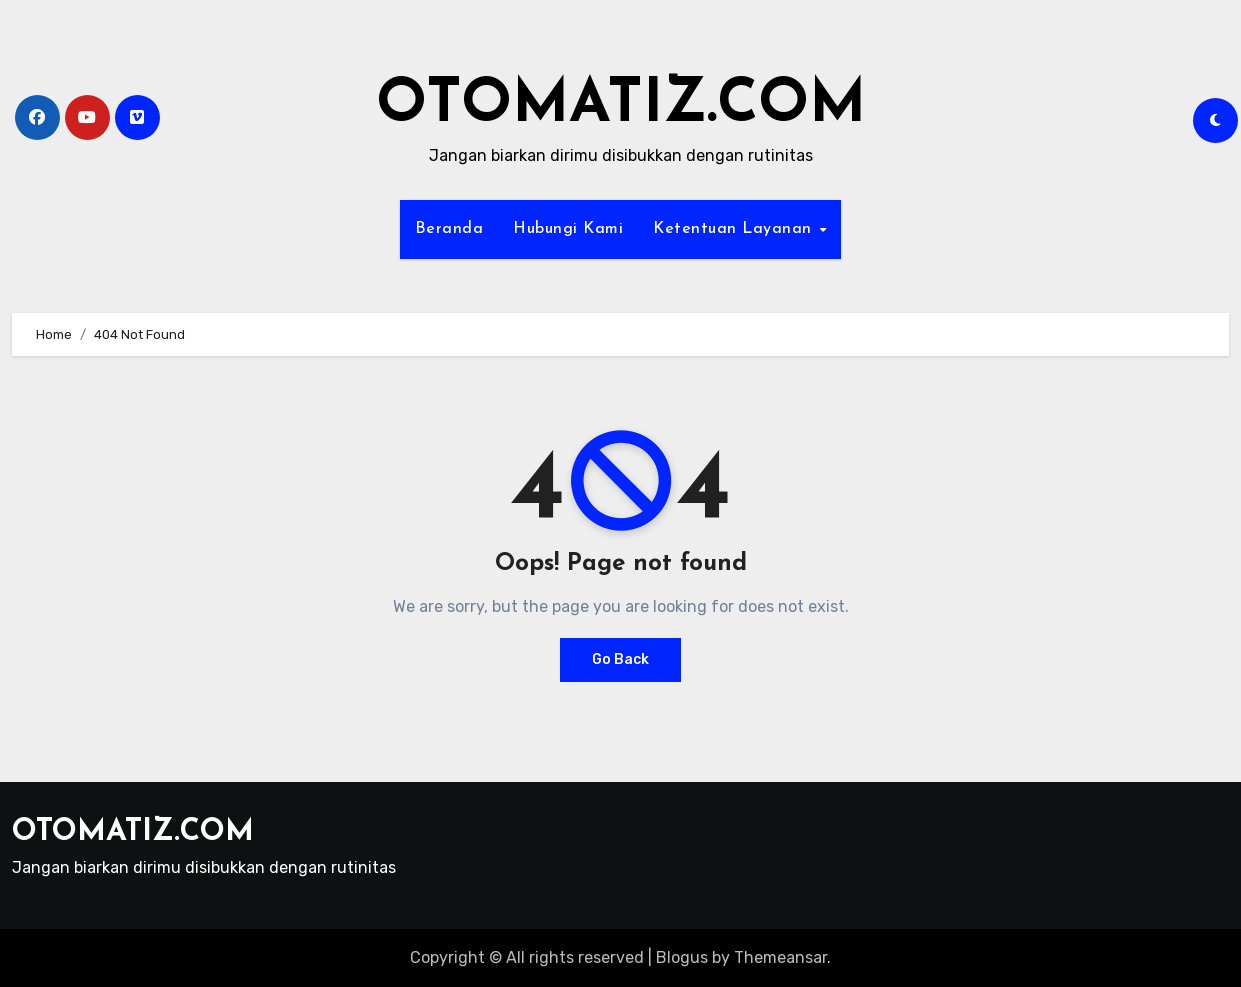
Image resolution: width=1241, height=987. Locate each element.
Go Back (620, 659)
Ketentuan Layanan (735, 229)
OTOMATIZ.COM (621, 106)
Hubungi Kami (568, 229)
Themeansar (780, 957)
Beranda (449, 229)
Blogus (682, 957)
